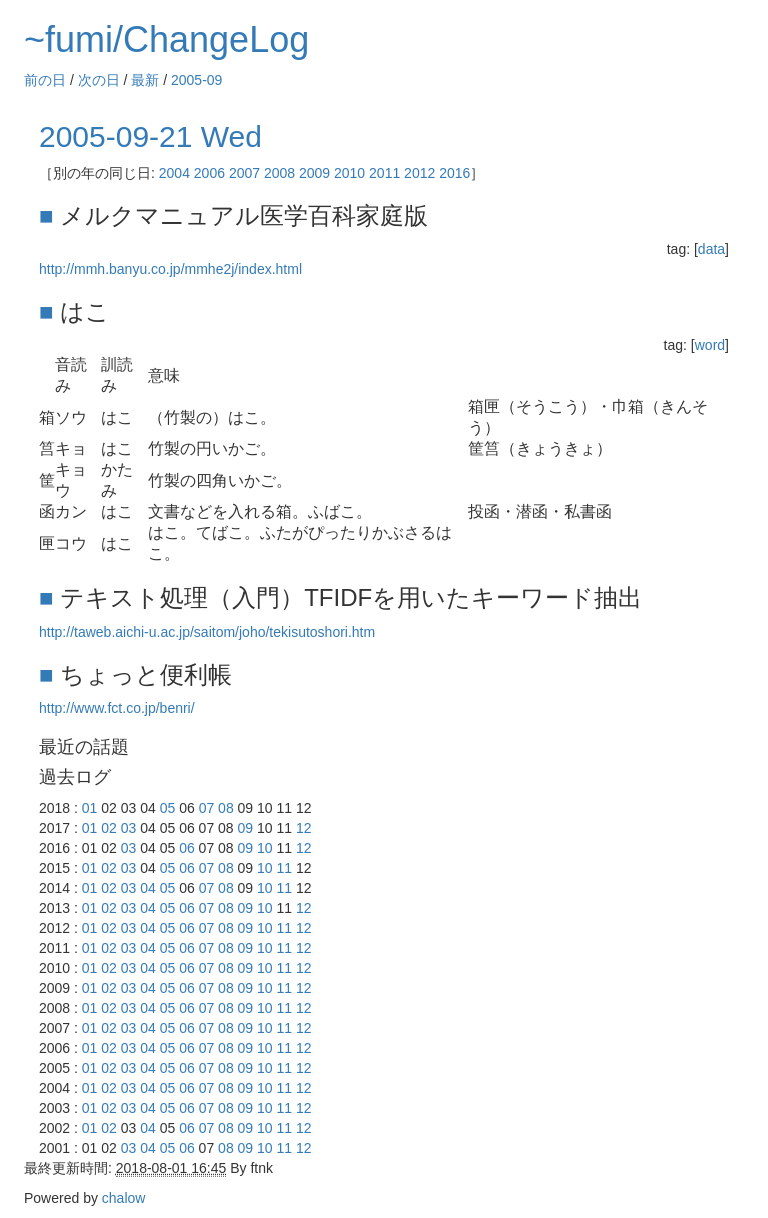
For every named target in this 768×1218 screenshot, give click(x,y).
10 (265, 848)
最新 (145, 80)
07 (207, 808)
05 (168, 808)
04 (148, 888)
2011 (384, 173)
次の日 (99, 80)
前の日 (45, 80)
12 (304, 828)
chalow (124, 1198)
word (710, 345)
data (711, 249)
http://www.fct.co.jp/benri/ (117, 708)
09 (246, 828)
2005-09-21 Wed (150, 136)
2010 (349, 173)
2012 (419, 173)
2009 (314, 173)
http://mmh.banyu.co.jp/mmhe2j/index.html (170, 269)
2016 (454, 173)
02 (109, 828)
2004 (174, 173)
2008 (279, 173)
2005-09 (196, 80)
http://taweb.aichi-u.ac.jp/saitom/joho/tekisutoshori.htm (207, 632)
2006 (209, 173)
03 (129, 828)
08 (226, 808)
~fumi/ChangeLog (166, 39)
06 (187, 848)
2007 (244, 173)
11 (285, 868)
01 (90, 808)
